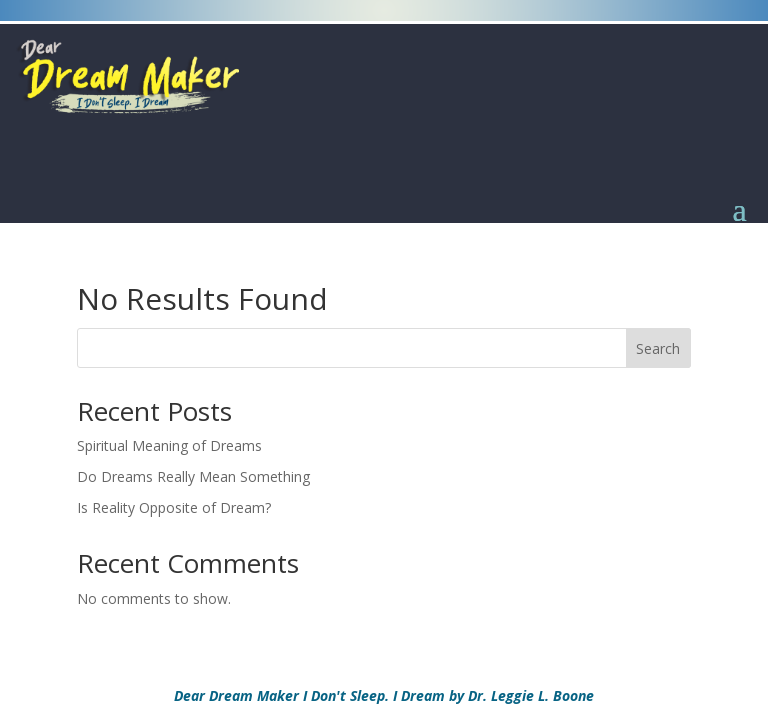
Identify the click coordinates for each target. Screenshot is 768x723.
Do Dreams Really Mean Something (193, 476)
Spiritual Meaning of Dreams (169, 445)
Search (658, 348)
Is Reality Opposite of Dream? (174, 507)
